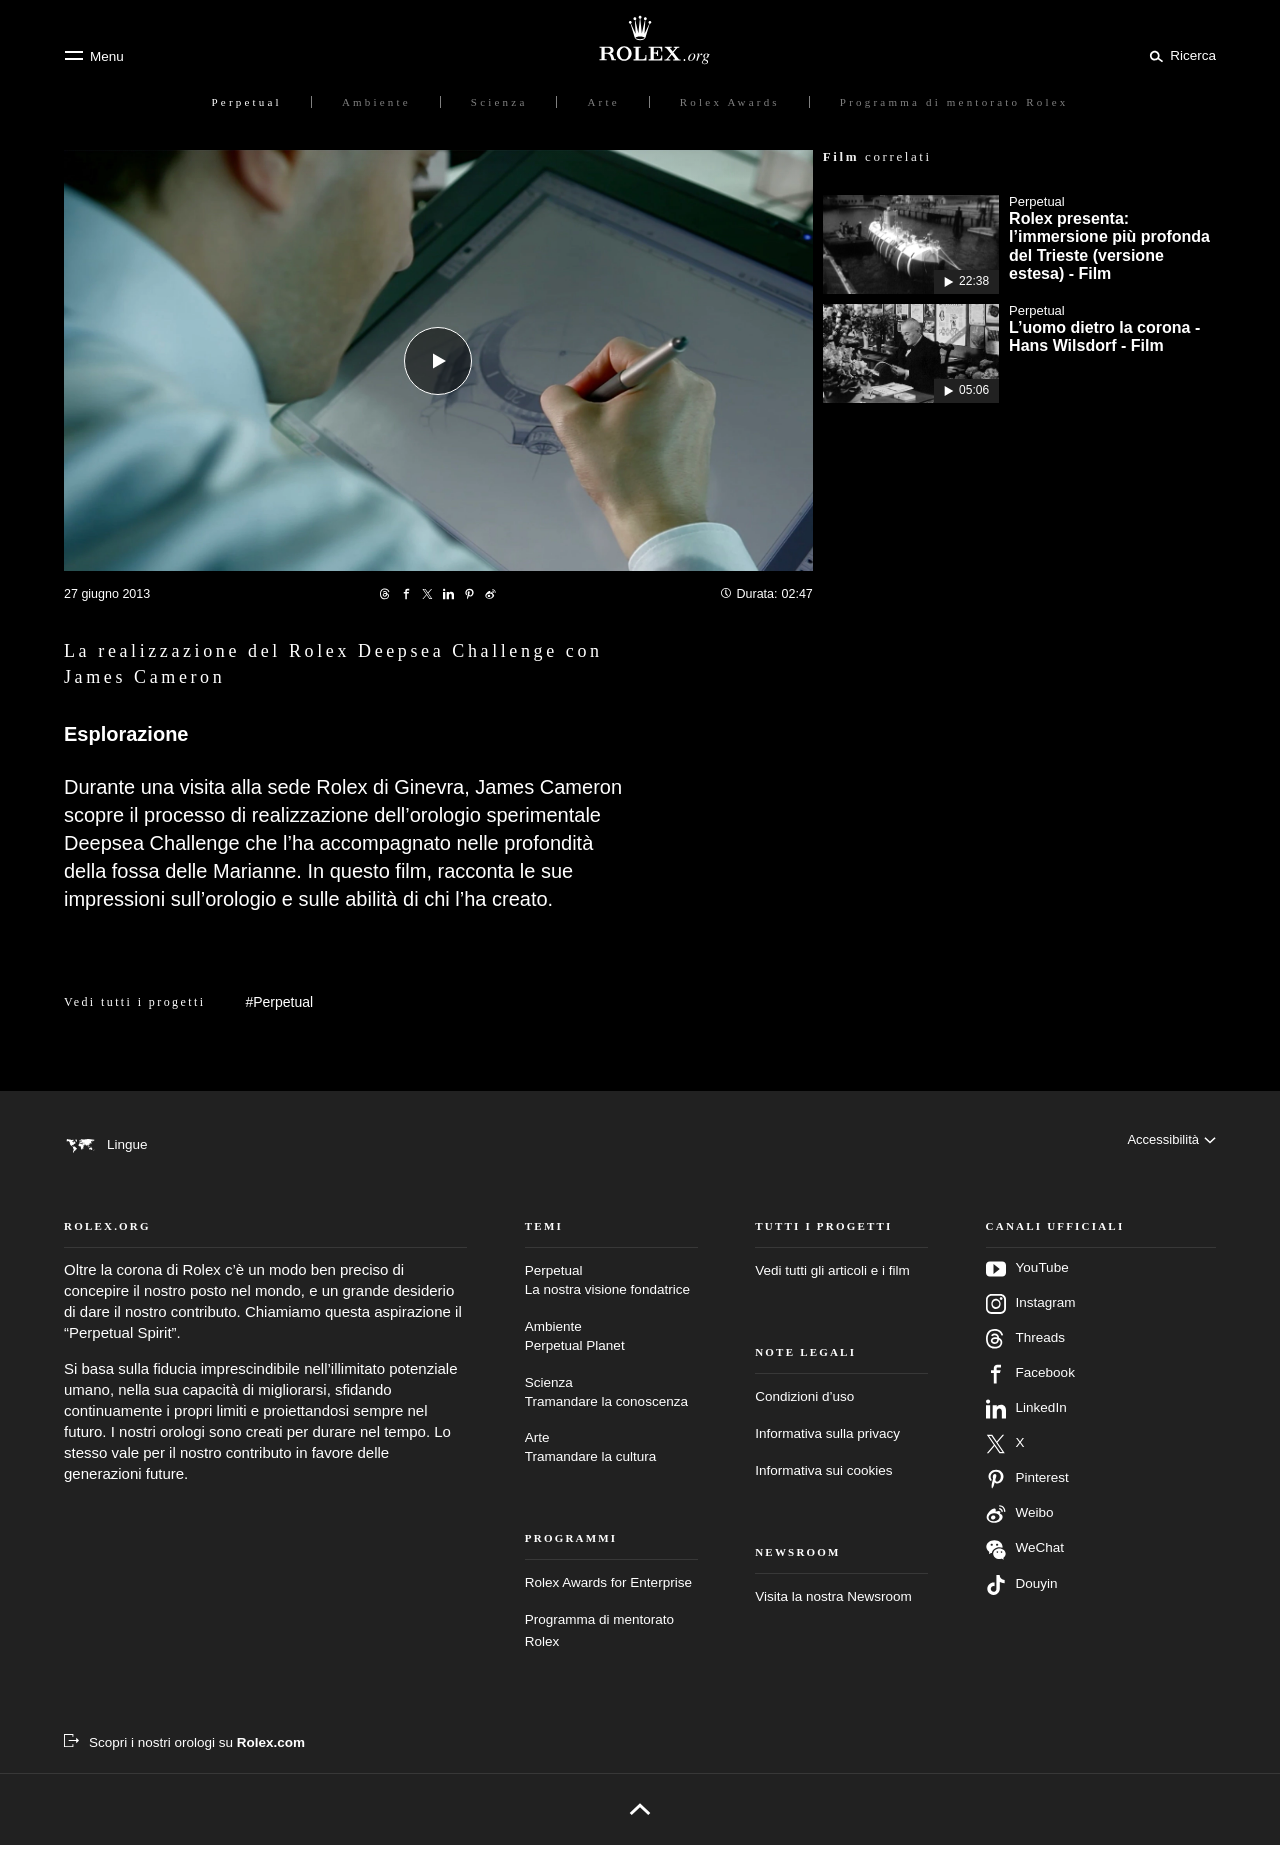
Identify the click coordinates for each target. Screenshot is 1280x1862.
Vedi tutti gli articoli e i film (832, 1287)
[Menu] (94, 56)
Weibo (1020, 1531)
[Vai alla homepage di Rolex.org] (640, 40)
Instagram (1031, 1321)
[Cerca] (1179, 55)
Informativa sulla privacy (827, 1450)
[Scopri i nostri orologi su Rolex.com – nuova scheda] (184, 1759)
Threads (1026, 1356)
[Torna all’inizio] (640, 1826)
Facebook (1030, 1391)
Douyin (1022, 1602)
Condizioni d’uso (804, 1413)
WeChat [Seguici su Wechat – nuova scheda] (1025, 1566)
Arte (611, 1465)
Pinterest (1027, 1496)
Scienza (611, 1409)
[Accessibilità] (1170, 1144)
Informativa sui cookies (823, 1487)
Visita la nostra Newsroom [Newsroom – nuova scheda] (833, 1612)
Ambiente (611, 1354)
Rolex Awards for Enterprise (608, 1599)
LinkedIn (1026, 1426)
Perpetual (611, 1298)
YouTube (1027, 1286)
